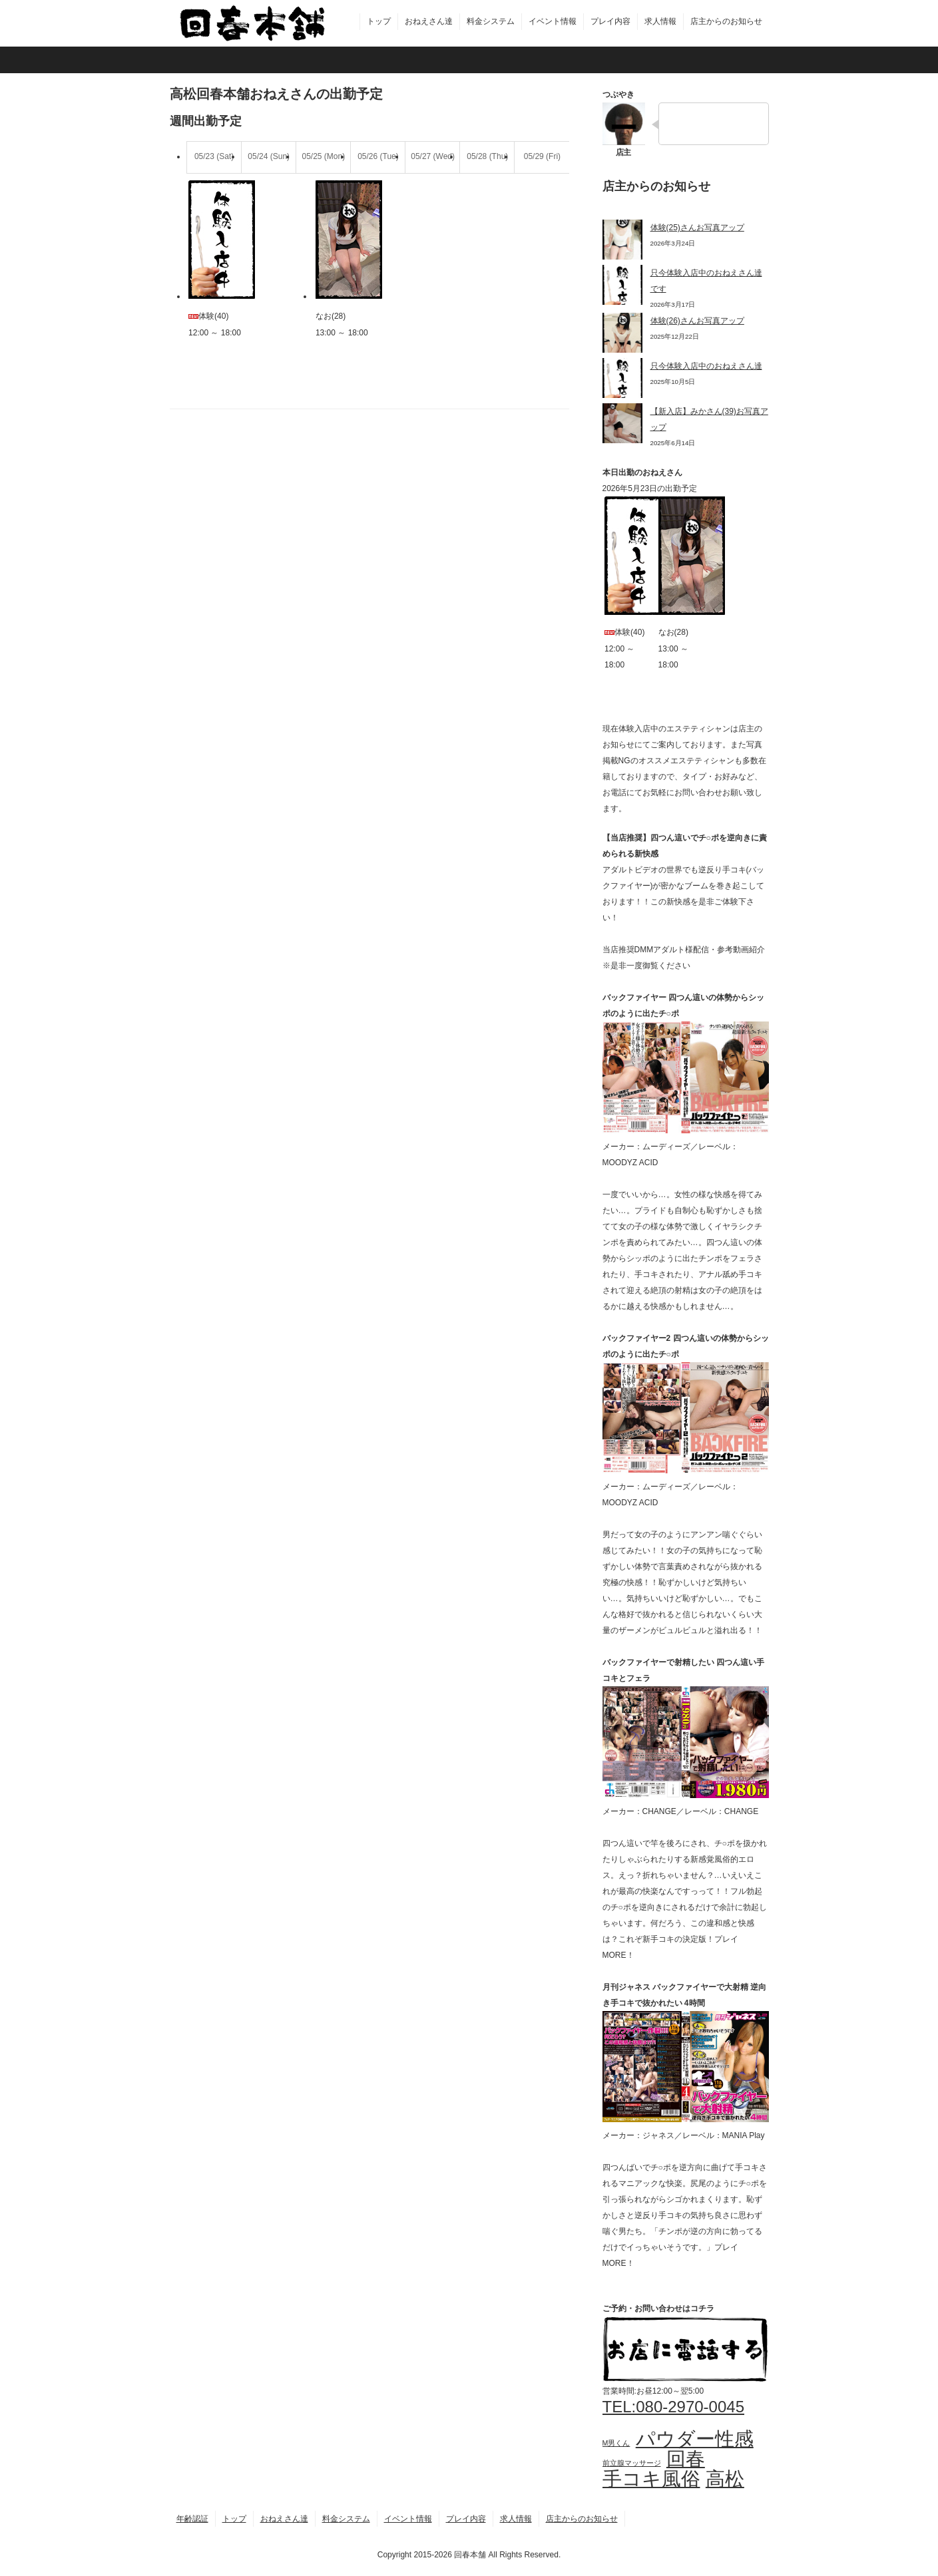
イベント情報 (553, 21)
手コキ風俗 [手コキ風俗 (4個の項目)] (651, 2479)
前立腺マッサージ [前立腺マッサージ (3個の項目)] (631, 2463)
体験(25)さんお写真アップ (697, 227)
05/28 (487, 156)
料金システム (491, 21)
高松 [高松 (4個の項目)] (725, 2479)
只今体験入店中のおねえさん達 (706, 366)
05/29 (542, 156)
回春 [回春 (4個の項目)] (685, 2459)
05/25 (323, 156)
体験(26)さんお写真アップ (697, 320)
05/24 (269, 156)
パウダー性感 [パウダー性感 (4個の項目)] (695, 2439)
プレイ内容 (610, 21)
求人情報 (660, 21)
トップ (379, 21)
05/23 (214, 156)
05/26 (378, 156)
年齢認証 (192, 2518)
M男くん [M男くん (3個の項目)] (616, 2443)
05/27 (433, 156)
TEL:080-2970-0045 (673, 2407)
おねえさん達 (429, 21)
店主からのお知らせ (726, 21)
